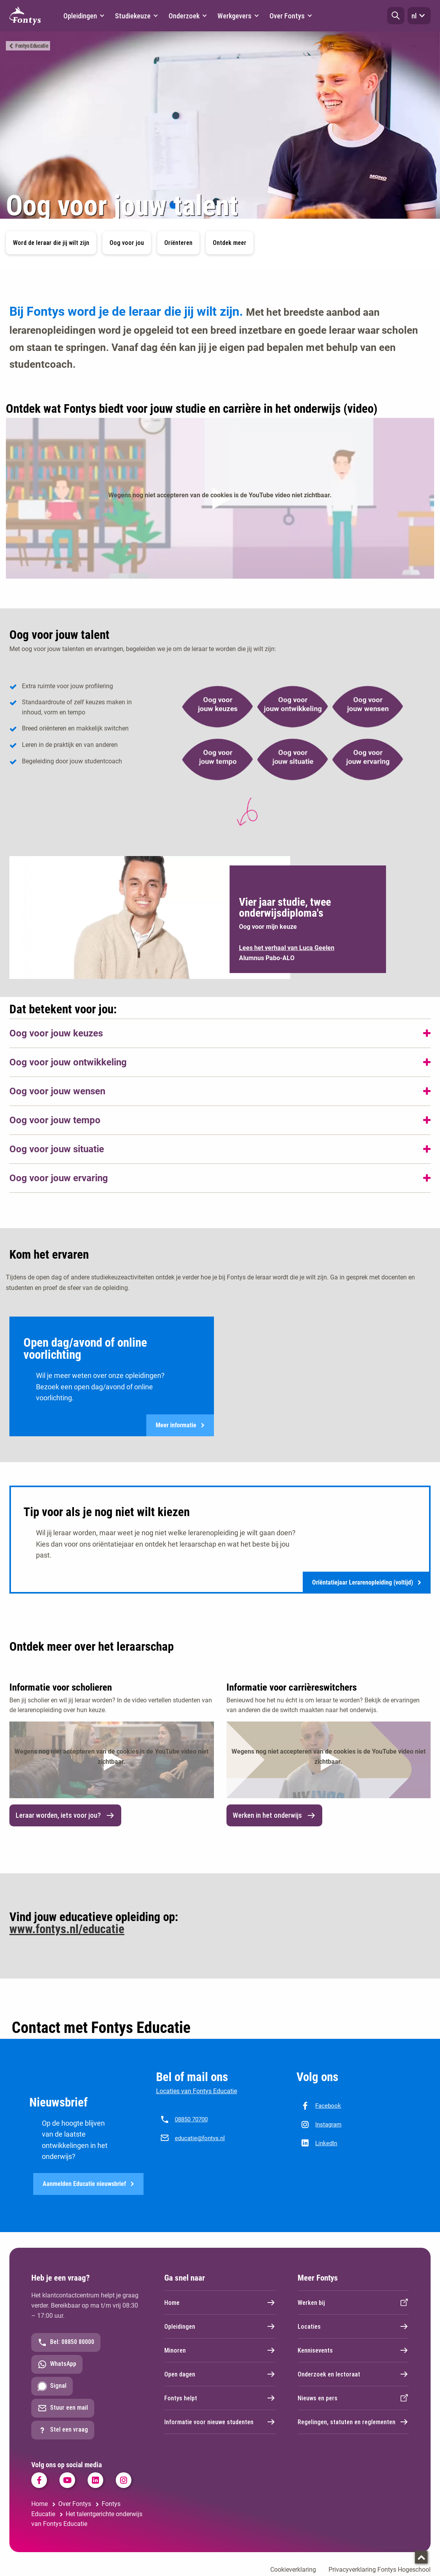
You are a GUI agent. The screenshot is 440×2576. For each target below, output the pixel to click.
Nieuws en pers (353, 2399)
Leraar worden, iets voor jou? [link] (65, 1815)
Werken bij (353, 2303)
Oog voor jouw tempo (55, 1120)
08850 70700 (191, 2119)
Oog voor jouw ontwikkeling (68, 1062)
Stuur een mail (63, 2409)
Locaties (353, 2327)
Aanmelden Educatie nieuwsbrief (88, 2184)
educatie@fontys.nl (200, 2138)
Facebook (328, 2106)
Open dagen (219, 2375)
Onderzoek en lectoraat (353, 2375)
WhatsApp (57, 2365)
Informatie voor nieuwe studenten (219, 2423)
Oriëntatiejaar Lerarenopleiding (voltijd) (366, 1583)
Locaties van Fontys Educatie (196, 2091)
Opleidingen (219, 2327)
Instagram (328, 2124)
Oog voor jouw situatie (56, 1149)
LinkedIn (326, 2143)
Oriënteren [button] (178, 242)
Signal (52, 2387)
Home (219, 2303)
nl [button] (419, 15)
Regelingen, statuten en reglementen (353, 2423)
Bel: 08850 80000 (66, 2343)
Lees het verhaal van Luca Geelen (286, 948)
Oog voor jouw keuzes (56, 1033)
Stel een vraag (63, 2431)
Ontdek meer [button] (229, 242)
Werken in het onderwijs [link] (274, 1815)
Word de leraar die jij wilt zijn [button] (51, 242)
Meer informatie (180, 1425)
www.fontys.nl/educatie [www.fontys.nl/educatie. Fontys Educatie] (66, 1929)
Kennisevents (353, 2351)
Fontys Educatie (31, 46)
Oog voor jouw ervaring (58, 1178)
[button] (395, 15)
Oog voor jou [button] (127, 242)
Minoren (219, 2351)
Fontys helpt (219, 2399)
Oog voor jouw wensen (57, 1091)
